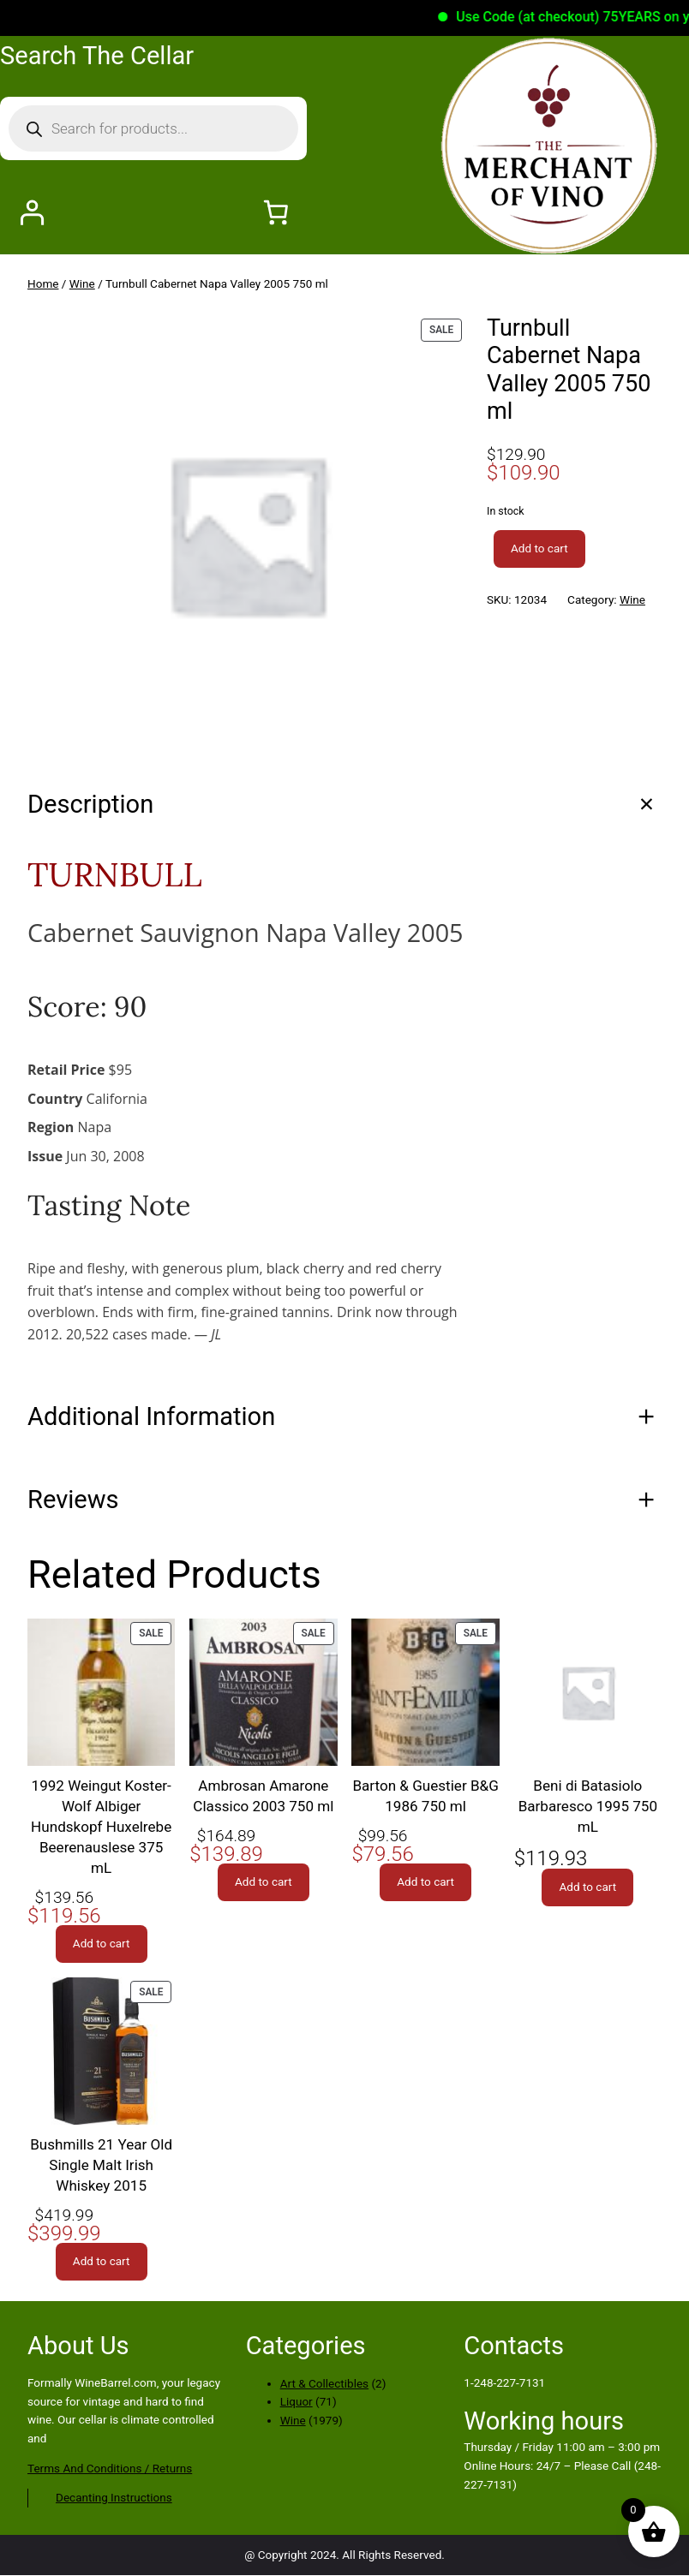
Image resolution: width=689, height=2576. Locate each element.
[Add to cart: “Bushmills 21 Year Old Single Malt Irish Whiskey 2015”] (101, 2262)
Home (42, 283)
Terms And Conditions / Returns (109, 2468)
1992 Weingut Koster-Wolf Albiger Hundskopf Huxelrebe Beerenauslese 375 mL (101, 1826)
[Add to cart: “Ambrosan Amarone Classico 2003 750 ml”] (263, 1882)
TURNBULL (114, 874)
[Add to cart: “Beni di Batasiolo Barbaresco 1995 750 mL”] (587, 1887)
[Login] (31, 212)
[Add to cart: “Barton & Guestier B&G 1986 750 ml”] (425, 1882)
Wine (82, 283)
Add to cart (539, 548)
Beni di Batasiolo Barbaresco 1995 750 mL (587, 1806)
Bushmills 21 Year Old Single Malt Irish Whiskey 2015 (101, 2165)
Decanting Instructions (114, 2497)
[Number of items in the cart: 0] (275, 212)
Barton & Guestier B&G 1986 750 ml (425, 1796)
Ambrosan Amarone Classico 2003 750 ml (263, 1796)
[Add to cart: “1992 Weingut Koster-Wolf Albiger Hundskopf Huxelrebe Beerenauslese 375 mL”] (101, 1944)
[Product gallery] (246, 533)
